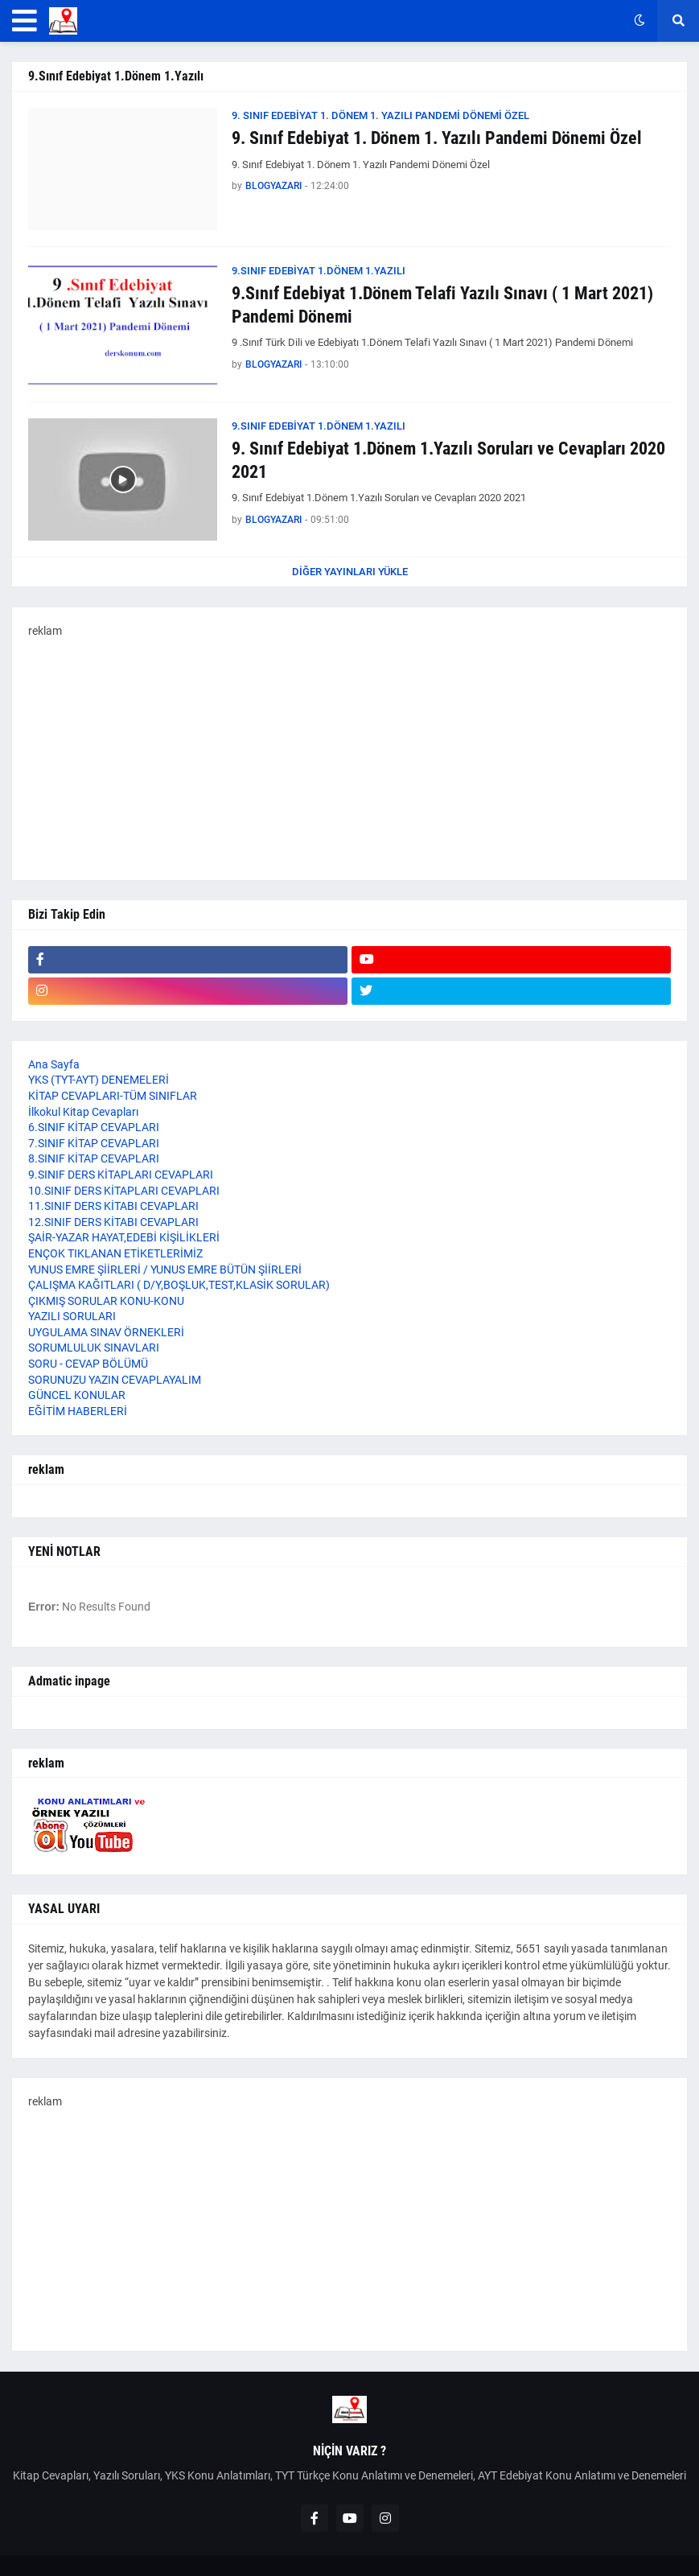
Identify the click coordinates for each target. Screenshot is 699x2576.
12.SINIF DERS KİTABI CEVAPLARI (113, 1222)
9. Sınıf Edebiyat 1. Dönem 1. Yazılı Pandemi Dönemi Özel (437, 138)
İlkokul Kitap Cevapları (83, 1111)
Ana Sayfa (54, 1064)
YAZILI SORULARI (72, 1316)
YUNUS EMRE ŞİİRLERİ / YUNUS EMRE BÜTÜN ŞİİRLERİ (165, 1269)
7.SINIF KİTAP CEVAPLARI (93, 1143)
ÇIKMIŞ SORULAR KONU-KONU (106, 1300)
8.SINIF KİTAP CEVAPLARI (93, 1158)
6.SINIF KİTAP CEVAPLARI (93, 1127)
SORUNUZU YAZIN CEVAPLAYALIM (114, 1379)
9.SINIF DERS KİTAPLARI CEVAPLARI (120, 1174)
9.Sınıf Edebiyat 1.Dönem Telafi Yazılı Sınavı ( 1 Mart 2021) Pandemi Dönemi (442, 305)
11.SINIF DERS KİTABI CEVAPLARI (113, 1206)
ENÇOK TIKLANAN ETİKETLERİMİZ (115, 1253)
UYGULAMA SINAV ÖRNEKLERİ (106, 1332)
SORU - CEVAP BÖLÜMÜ (88, 1363)
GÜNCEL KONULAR (76, 1395)
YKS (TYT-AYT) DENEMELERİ (98, 1079)
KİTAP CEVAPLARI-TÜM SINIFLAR (112, 1095)
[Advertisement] (349, 751)
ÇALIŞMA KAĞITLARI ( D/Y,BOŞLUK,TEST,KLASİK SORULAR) (179, 1284)
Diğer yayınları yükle (350, 572)
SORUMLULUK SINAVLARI (93, 1347)
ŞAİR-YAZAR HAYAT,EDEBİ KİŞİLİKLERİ (124, 1237)
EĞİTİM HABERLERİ (77, 1411)
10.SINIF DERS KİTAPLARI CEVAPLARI (124, 1190)
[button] (24, 21)
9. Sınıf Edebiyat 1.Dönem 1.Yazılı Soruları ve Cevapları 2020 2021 (448, 460)
